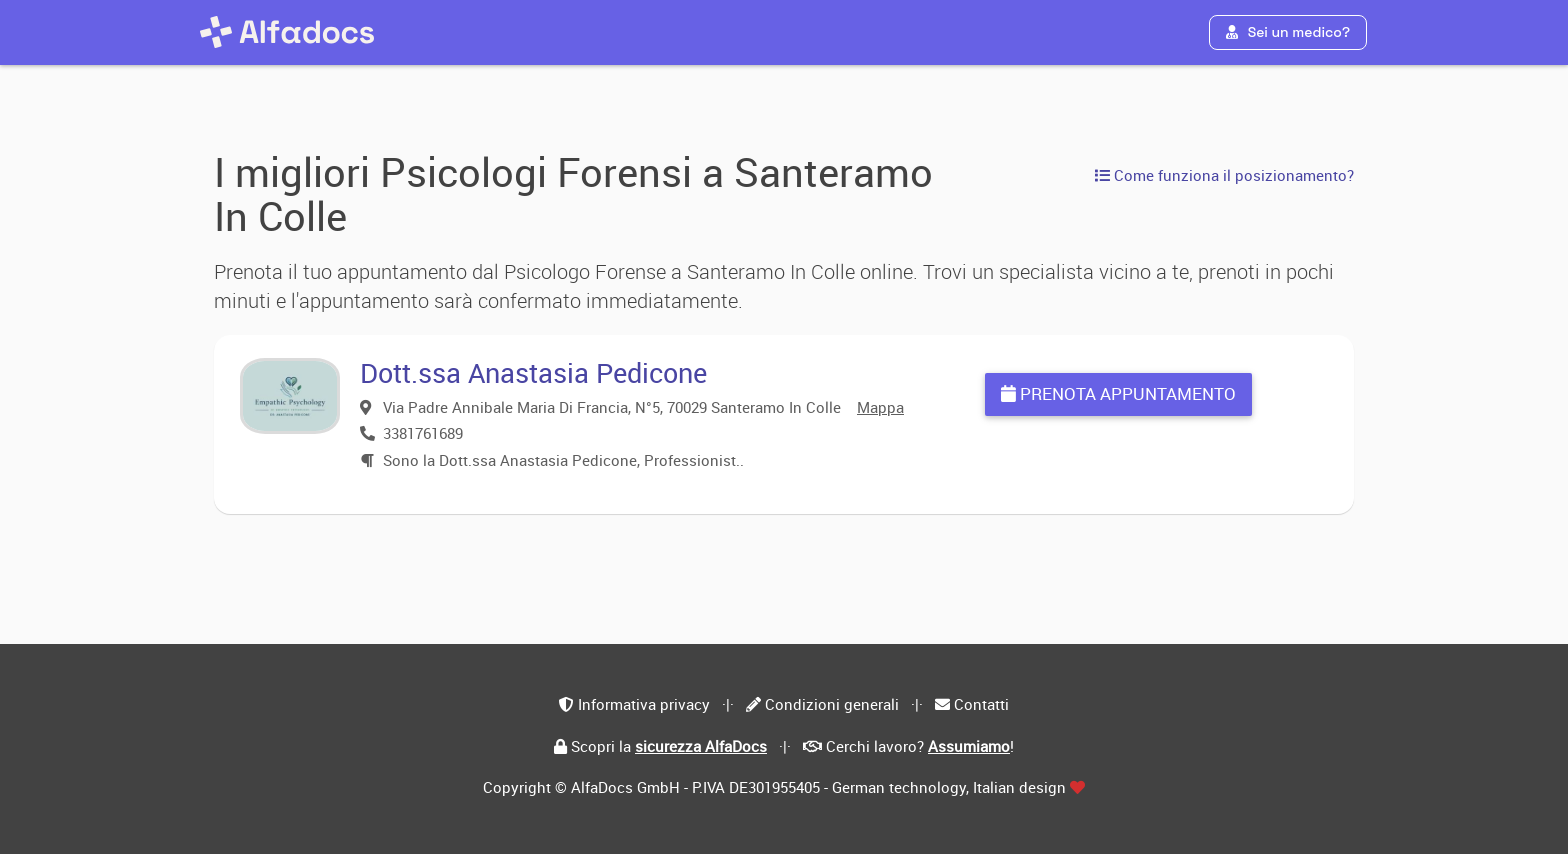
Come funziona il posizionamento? (1224, 175)
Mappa (880, 407)
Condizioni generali (832, 704)
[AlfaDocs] (287, 32)
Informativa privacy (644, 704)
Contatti (981, 704)
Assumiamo (969, 746)
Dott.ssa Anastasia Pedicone (533, 372)
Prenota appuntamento (1118, 393)
